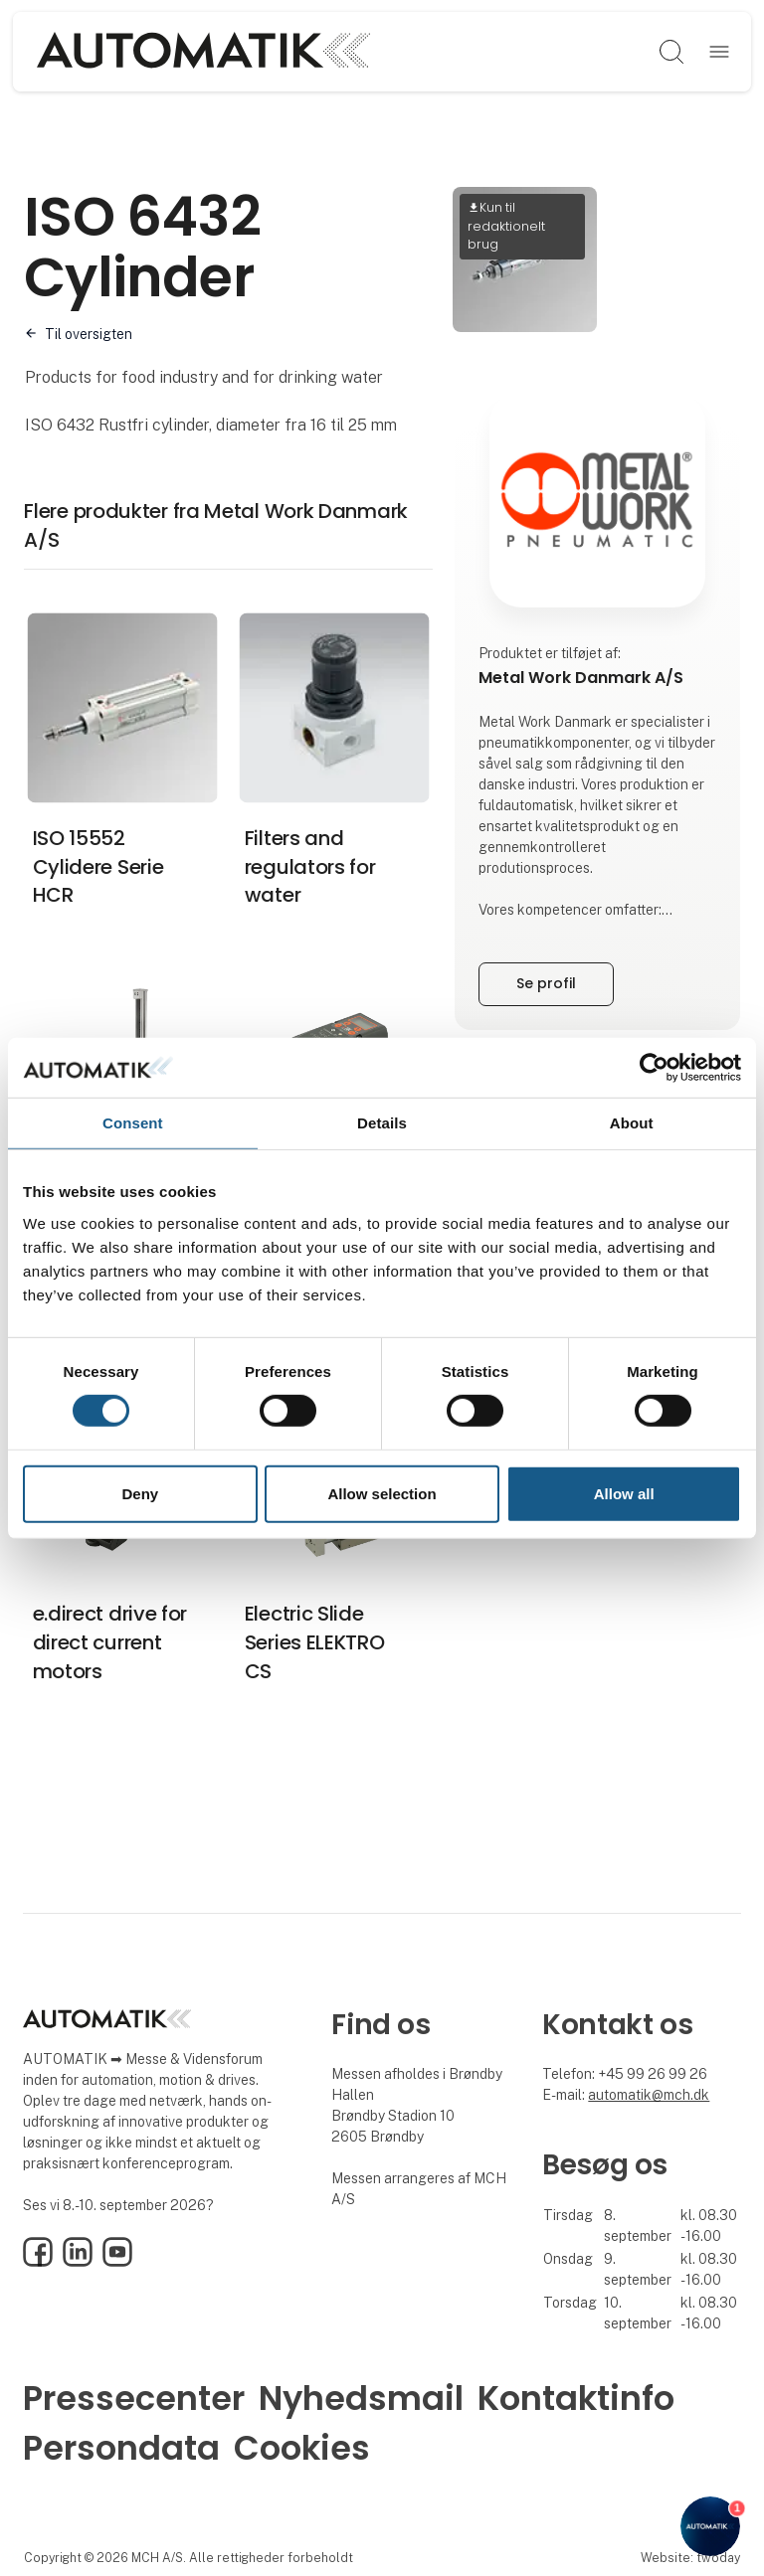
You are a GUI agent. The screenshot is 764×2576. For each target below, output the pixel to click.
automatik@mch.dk (648, 2095)
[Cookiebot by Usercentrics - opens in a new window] (654, 1067)
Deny (139, 1493)
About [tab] (632, 1122)
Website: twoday (690, 2557)
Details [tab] (382, 1122)
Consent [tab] (132, 1122)
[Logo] (203, 52)
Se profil (546, 983)
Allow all (624, 1493)
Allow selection (381, 1493)
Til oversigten (88, 334)
